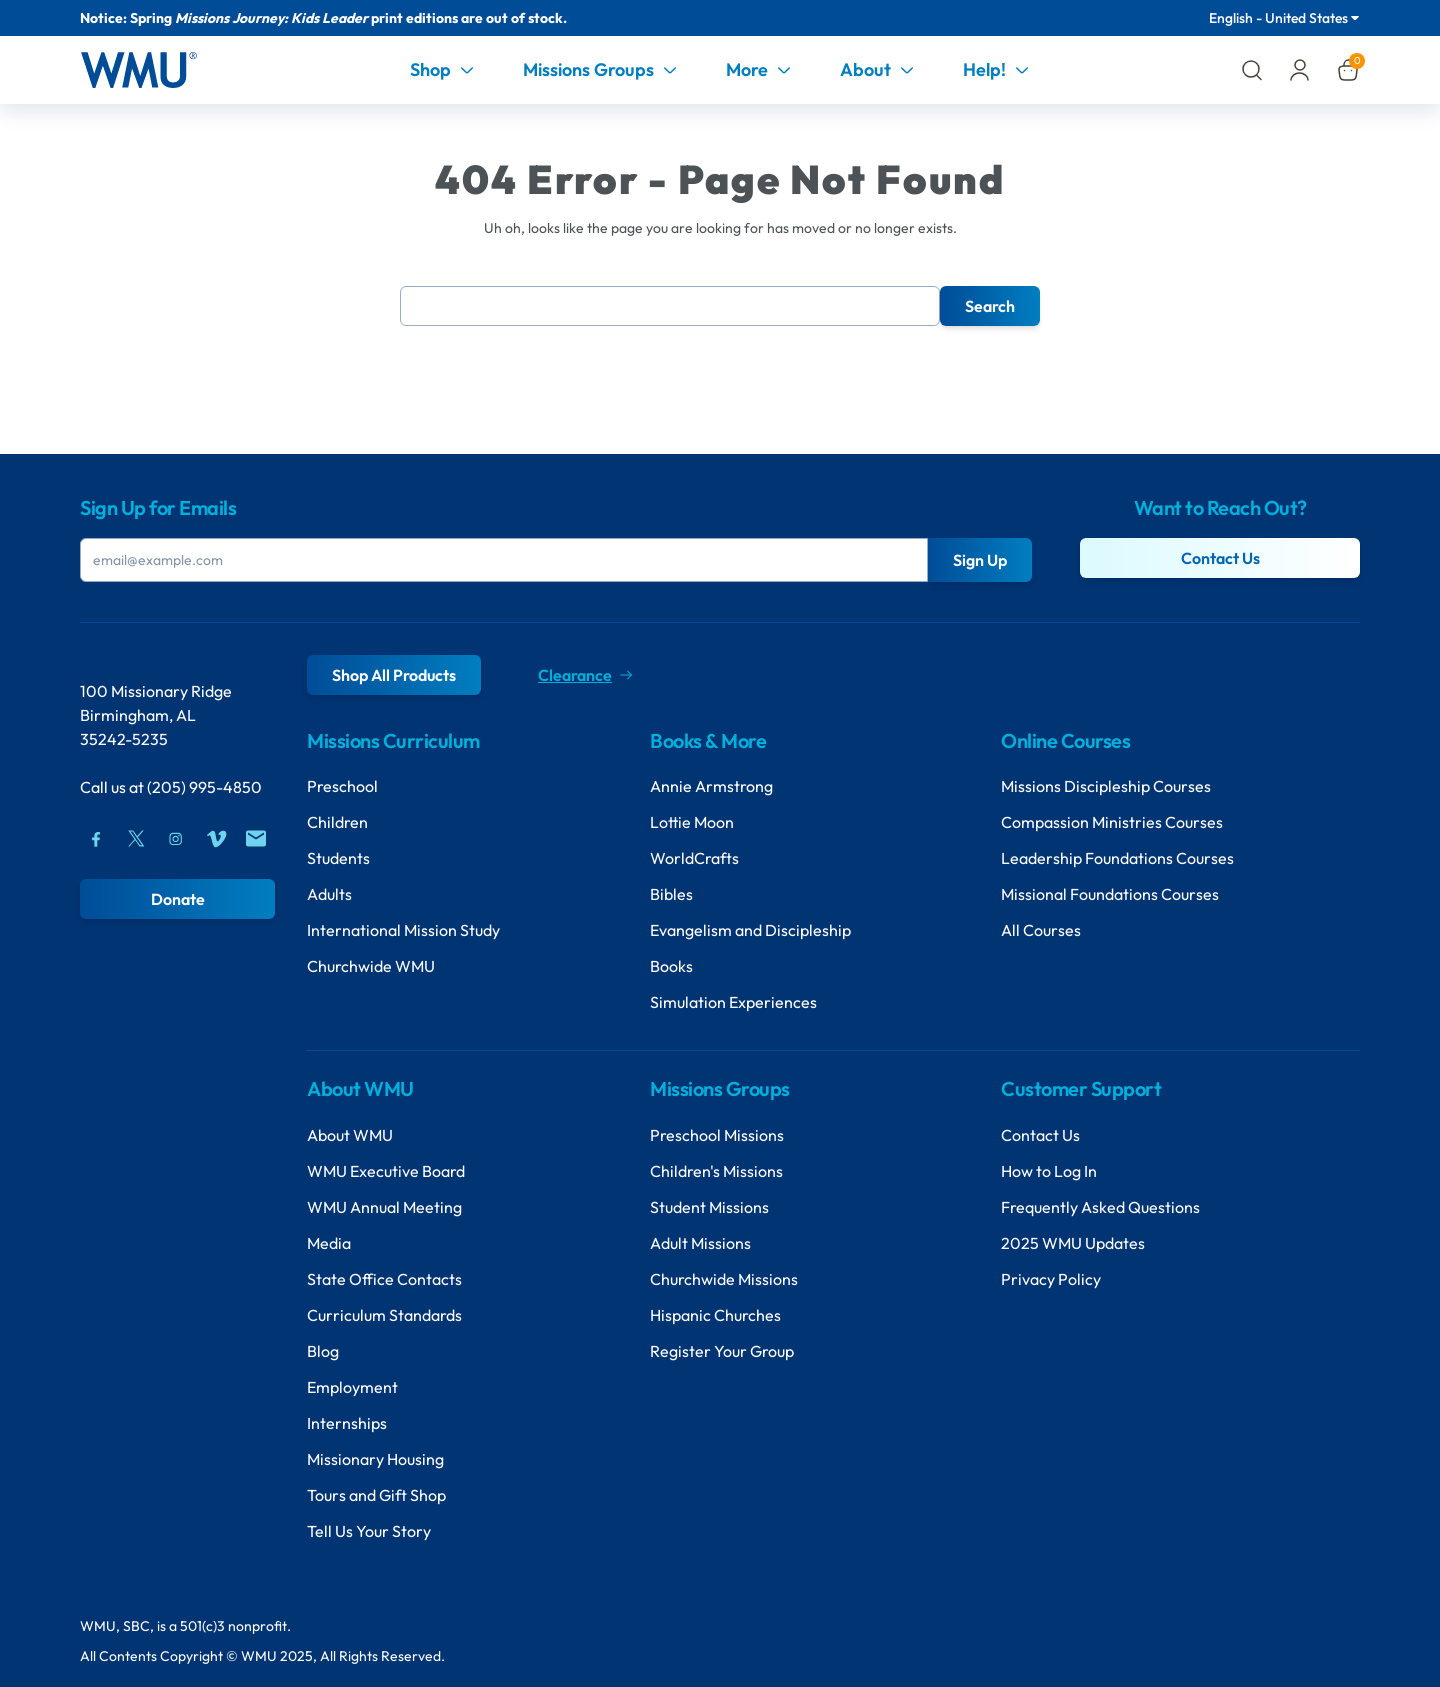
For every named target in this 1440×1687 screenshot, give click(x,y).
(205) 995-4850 (204, 787)
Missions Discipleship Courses (1106, 786)
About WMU (350, 1135)
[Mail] (256, 839)
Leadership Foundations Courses (1117, 858)
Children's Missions (716, 1171)
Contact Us (1220, 558)
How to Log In (1049, 1171)
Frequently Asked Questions (1100, 1207)
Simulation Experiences (733, 1002)
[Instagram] (176, 839)
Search (990, 306)
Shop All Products (394, 675)
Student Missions (709, 1207)
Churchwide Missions (724, 1279)
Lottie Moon (692, 822)
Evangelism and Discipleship (750, 930)
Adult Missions (700, 1243)
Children (337, 822)
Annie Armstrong (711, 786)
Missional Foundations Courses (1110, 894)
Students (338, 858)
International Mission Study (403, 930)
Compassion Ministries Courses (1112, 822)
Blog (323, 1351)
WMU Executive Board (386, 1171)
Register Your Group (722, 1351)
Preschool (342, 786)
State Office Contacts (384, 1279)
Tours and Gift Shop (376, 1495)
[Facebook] (96, 839)
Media (329, 1243)
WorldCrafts (694, 858)
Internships (347, 1423)
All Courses (1041, 930)
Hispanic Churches (715, 1315)
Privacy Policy (1051, 1279)
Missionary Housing (375, 1459)
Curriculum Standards (384, 1315)
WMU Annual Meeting (384, 1207)
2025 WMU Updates (1073, 1243)
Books (671, 966)
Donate (178, 899)
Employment (352, 1387)
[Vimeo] (216, 839)
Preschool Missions (717, 1135)
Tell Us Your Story (369, 1531)
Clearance (585, 675)
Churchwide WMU (371, 966)
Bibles (671, 894)
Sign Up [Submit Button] (980, 560)
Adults (329, 894)
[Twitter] (136, 839)
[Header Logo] (138, 70)
